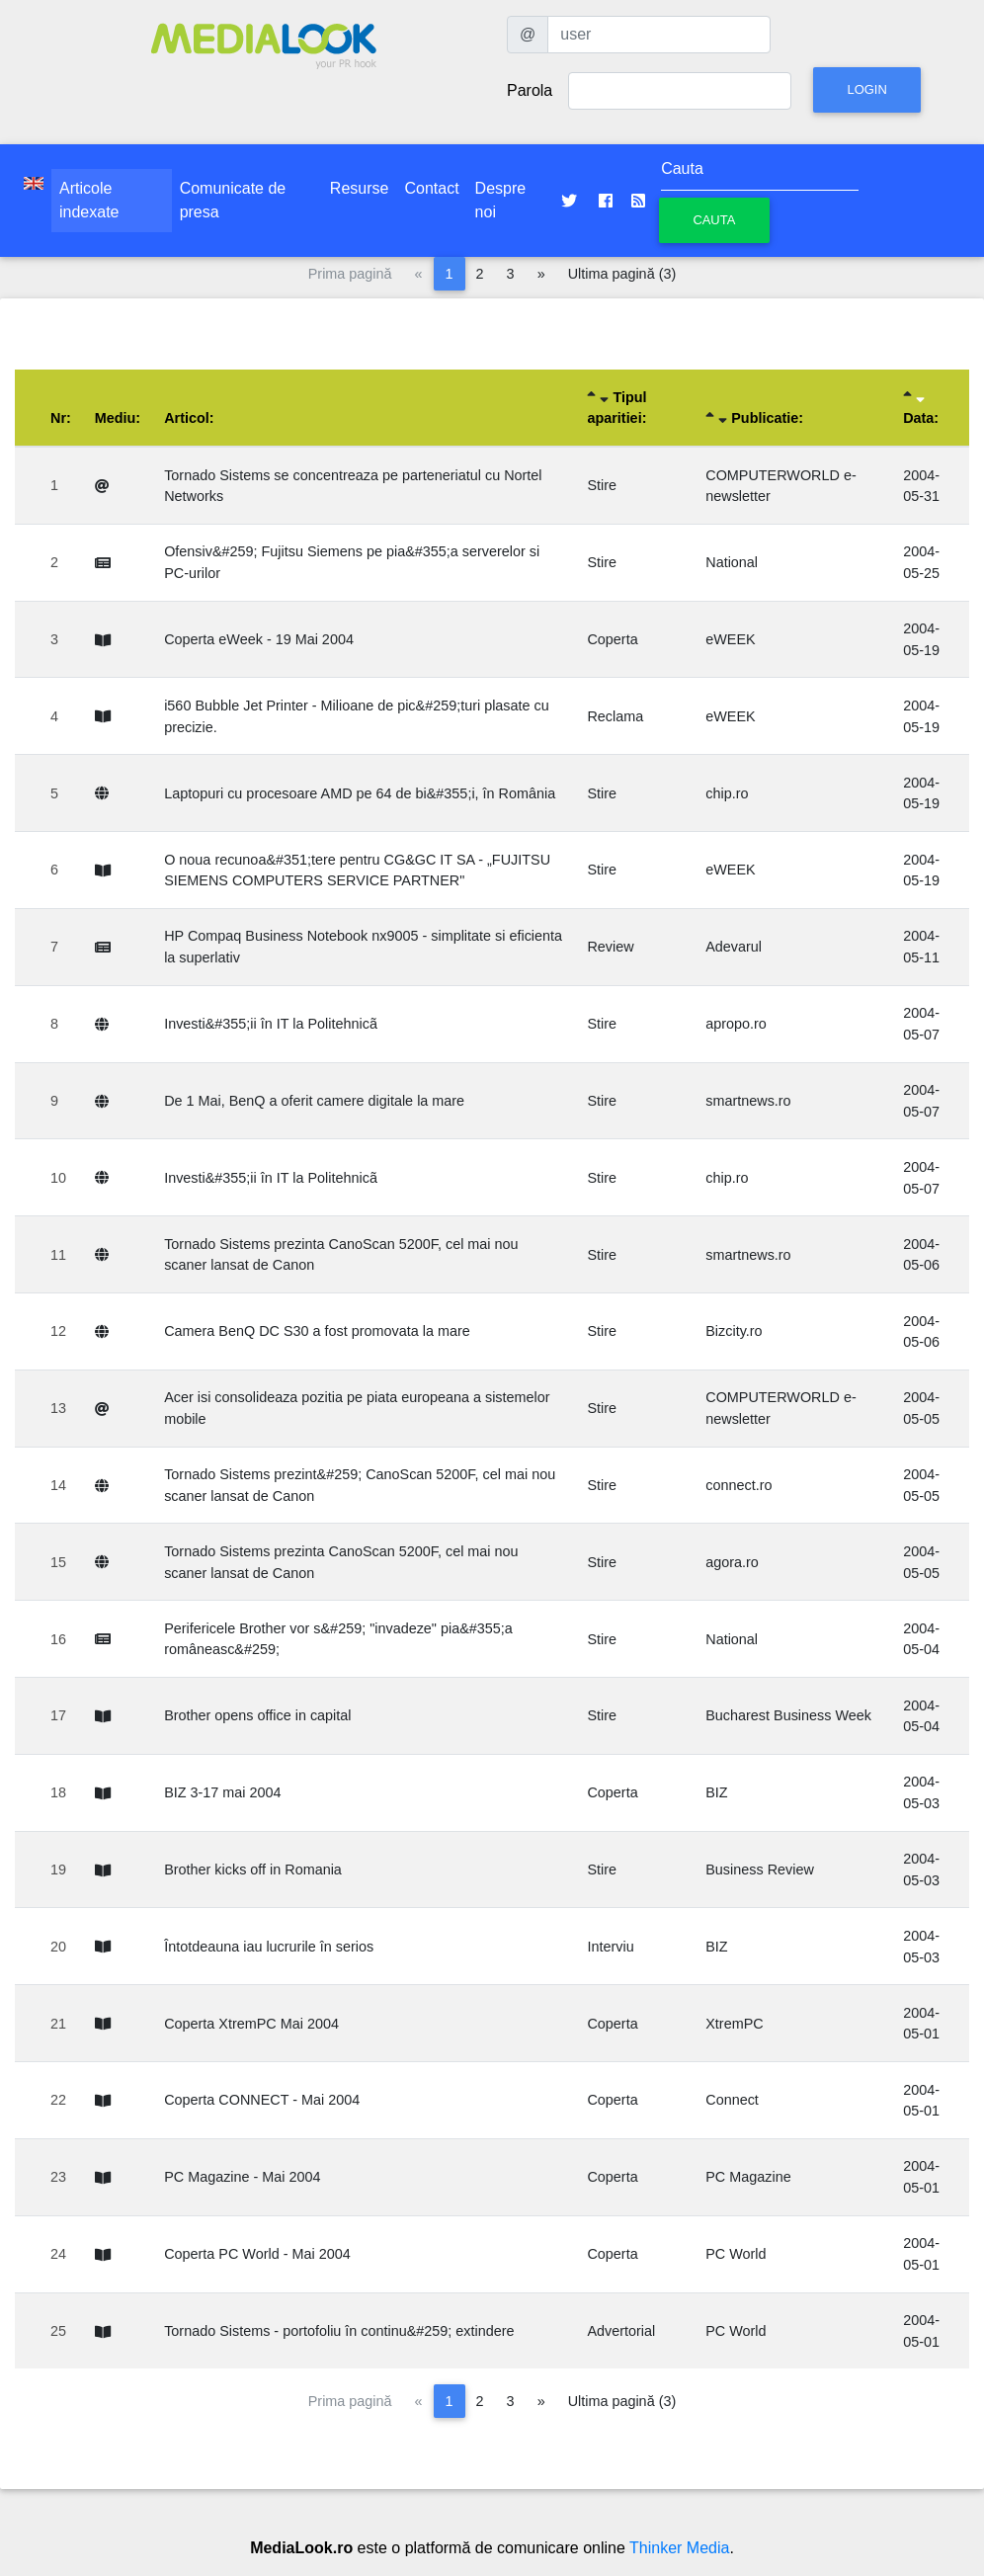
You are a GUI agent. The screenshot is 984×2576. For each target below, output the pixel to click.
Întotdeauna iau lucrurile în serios (268, 1946)
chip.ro (726, 793)
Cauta (714, 219)
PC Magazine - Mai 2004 (242, 2177)
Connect (732, 2100)
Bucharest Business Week (788, 1715)
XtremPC (734, 2024)
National (731, 562)
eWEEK (730, 639)
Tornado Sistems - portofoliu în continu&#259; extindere (339, 2331)
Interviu (610, 1946)
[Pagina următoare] (541, 274)
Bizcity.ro (733, 1331)
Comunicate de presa (233, 200)
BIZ (716, 1792)
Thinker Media (679, 2547)
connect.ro (738, 1485)
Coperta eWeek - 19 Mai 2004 (259, 639)
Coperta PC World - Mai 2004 (257, 2254)
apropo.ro (736, 1024)
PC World (735, 2254)
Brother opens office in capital (257, 1715)
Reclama (615, 716)
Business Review (759, 1869)
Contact (431, 188)
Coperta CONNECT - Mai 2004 (262, 2100)
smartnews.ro (747, 1101)
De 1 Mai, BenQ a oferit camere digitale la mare (314, 1101)
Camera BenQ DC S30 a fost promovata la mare (317, 1331)
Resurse (359, 188)
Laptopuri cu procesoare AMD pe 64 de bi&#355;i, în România (359, 793)
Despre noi (501, 200)
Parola (529, 90)
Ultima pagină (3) (622, 274)
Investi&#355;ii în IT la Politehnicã (270, 1024)
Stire (601, 485)
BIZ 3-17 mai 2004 (222, 1792)
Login (866, 89)
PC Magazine (747, 2177)
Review (610, 947)
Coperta (612, 639)
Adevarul (733, 947)
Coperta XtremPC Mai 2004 (251, 2024)
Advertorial (621, 2331)
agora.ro (732, 1562)
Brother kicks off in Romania (253, 1869)
